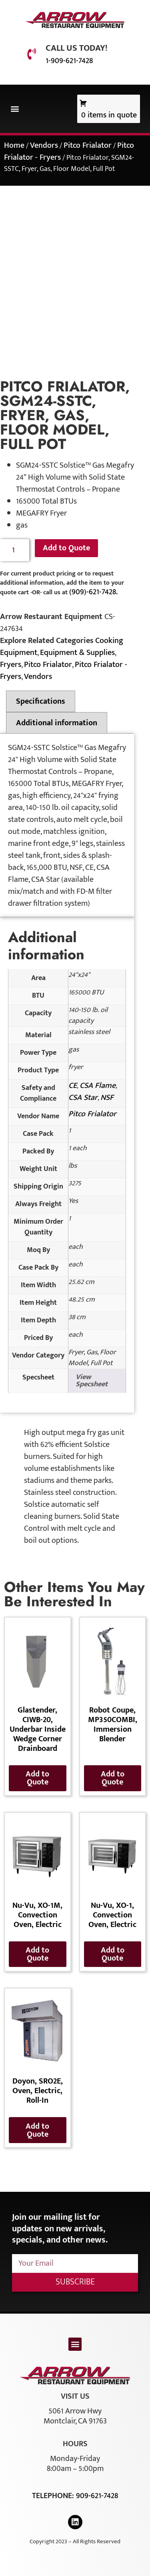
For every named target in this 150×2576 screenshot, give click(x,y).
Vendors (44, 145)
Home (14, 145)
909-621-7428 (97, 2496)
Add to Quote (66, 548)
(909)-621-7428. (93, 592)
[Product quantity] (14, 550)
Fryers (10, 664)
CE (72, 1085)
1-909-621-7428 (69, 60)
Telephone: (54, 2496)
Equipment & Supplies (77, 652)
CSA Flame (98, 1085)
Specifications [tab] (40, 701)
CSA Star (83, 1097)
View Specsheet (92, 1380)
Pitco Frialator (88, 145)
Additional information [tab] (56, 723)
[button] (14, 108)
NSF (107, 1097)
